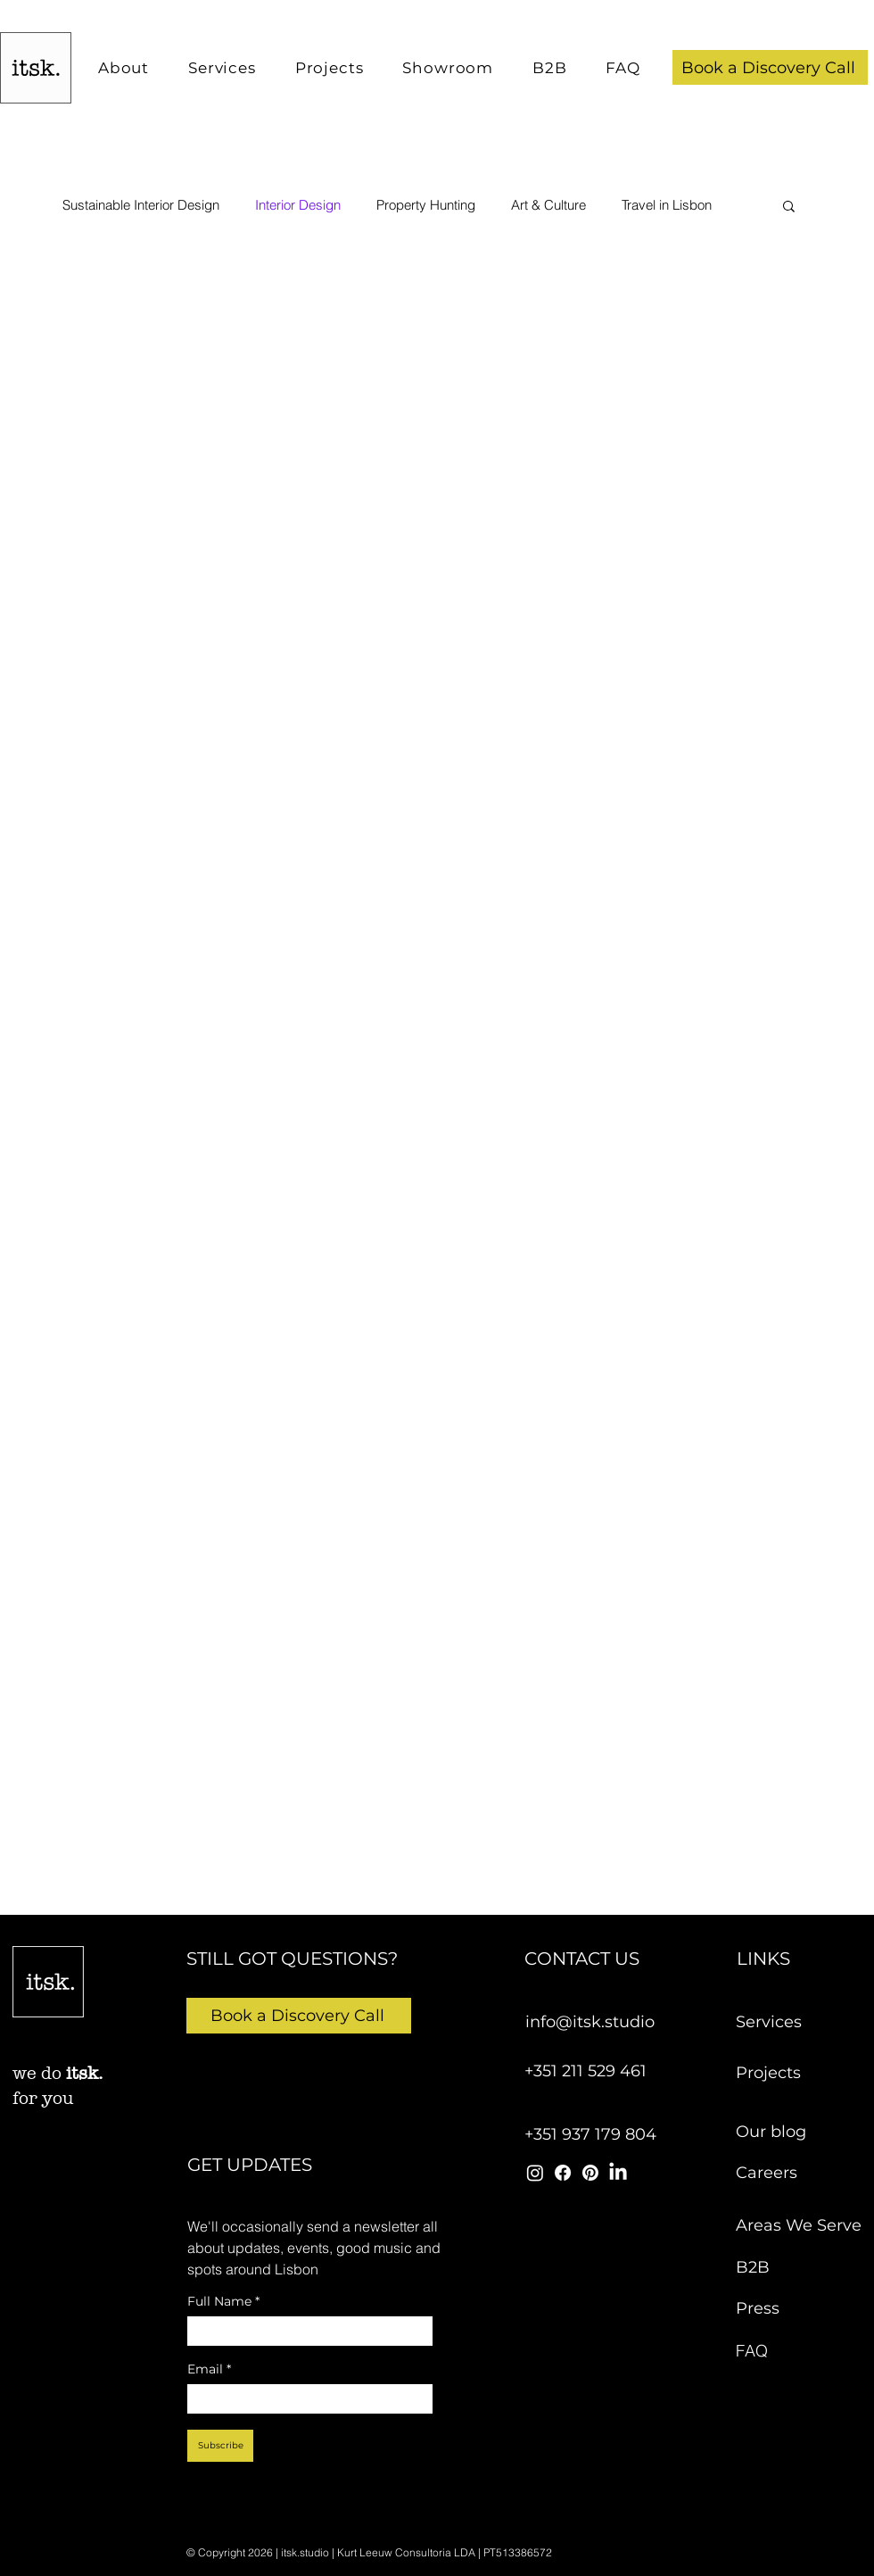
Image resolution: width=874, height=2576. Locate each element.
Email (209, 2369)
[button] (770, 67)
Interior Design (298, 205)
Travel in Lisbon (667, 205)
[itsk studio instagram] (535, 2172)
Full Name (223, 2301)
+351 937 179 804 (590, 2134)
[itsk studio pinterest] (590, 2172)
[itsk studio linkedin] (618, 2172)
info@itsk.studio (590, 2022)
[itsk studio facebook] (562, 2172)
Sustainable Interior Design (140, 205)
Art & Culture (548, 205)
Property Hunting (425, 205)
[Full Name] (304, 2331)
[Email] (304, 2399)
